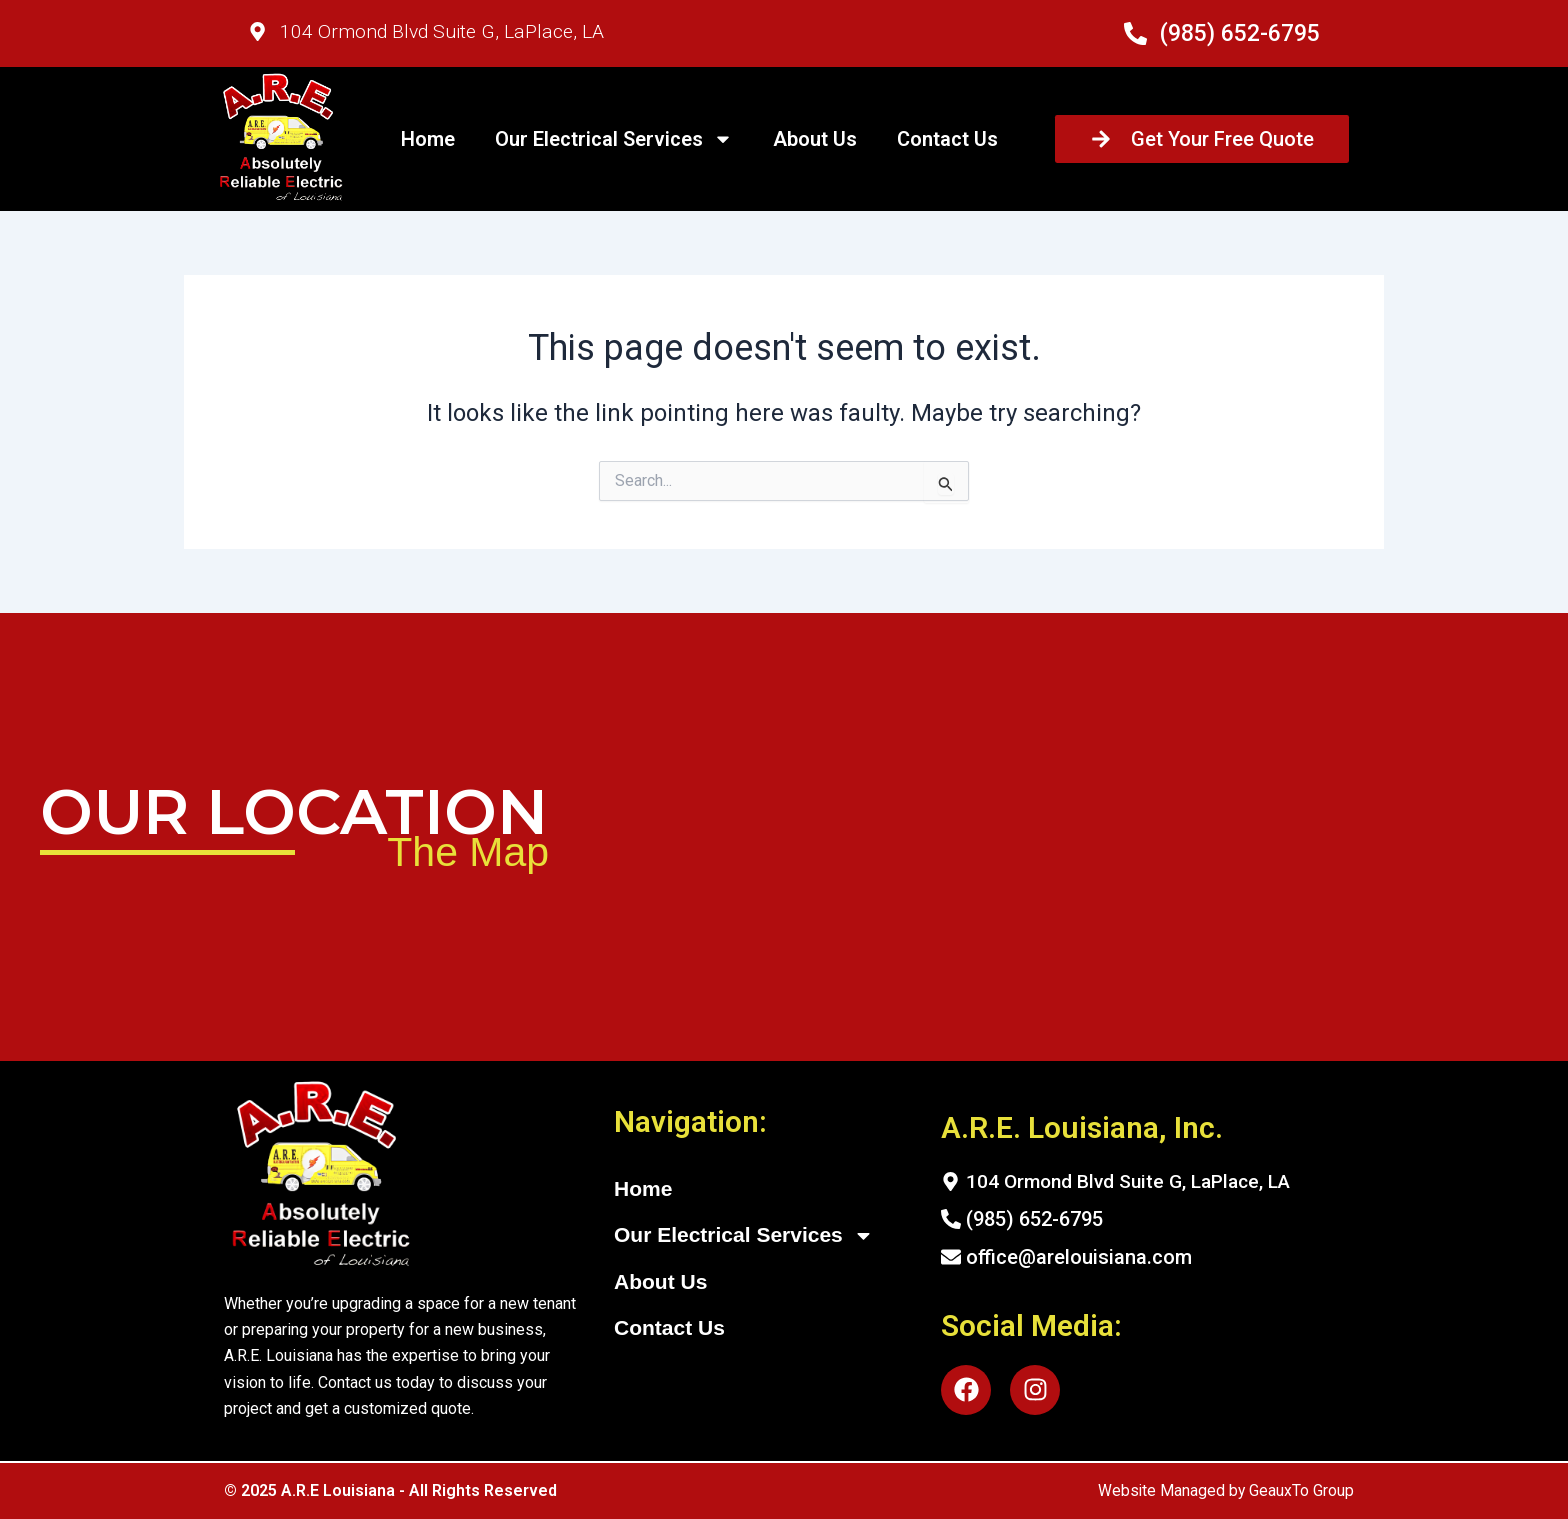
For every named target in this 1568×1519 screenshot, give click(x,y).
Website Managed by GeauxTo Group (1225, 1490)
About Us (815, 139)
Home (428, 139)
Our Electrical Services (614, 139)
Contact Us (947, 139)
